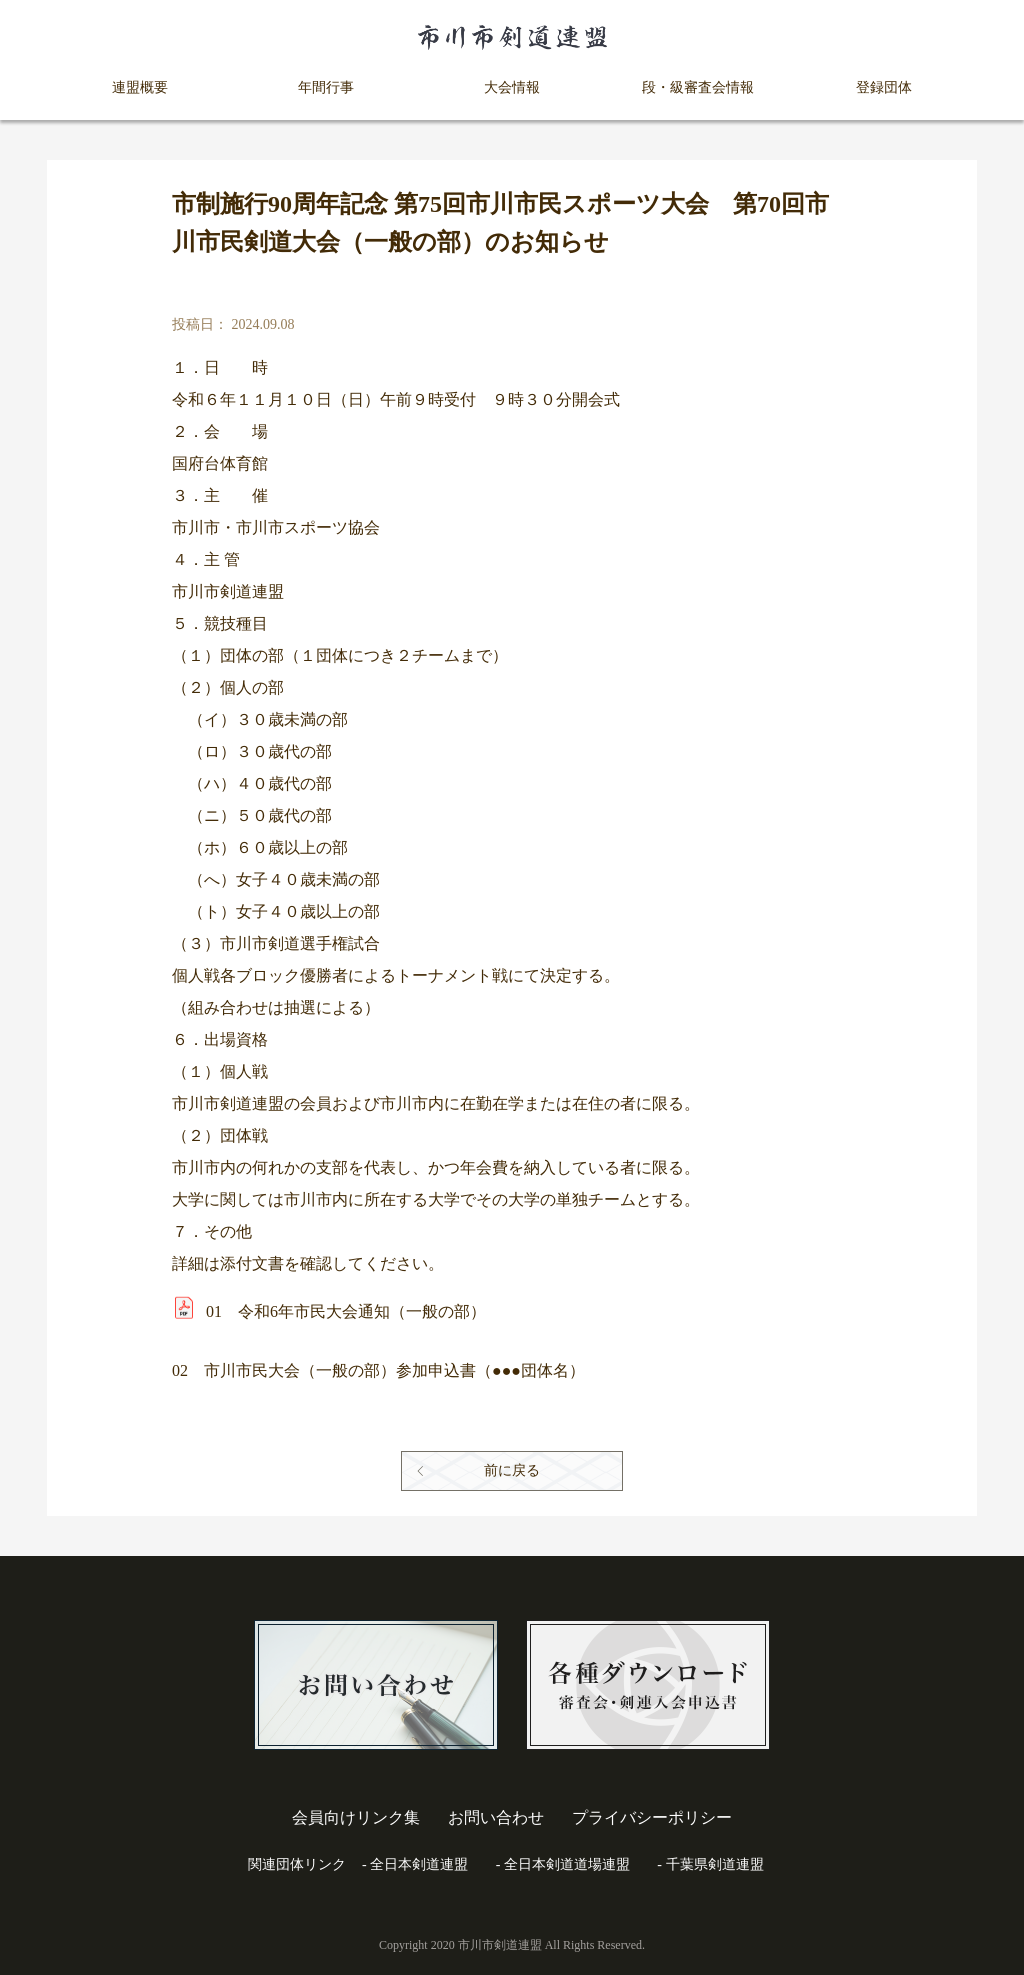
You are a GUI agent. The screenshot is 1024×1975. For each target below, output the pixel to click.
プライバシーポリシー (652, 1817)
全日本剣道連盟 (419, 1864)
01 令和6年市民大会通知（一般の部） (346, 1311)
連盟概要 (140, 87)
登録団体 (884, 87)
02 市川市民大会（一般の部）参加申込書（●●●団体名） (378, 1370)
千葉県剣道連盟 (715, 1864)
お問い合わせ (496, 1817)
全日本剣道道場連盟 (567, 1864)
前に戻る (512, 1470)
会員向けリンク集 (356, 1817)
